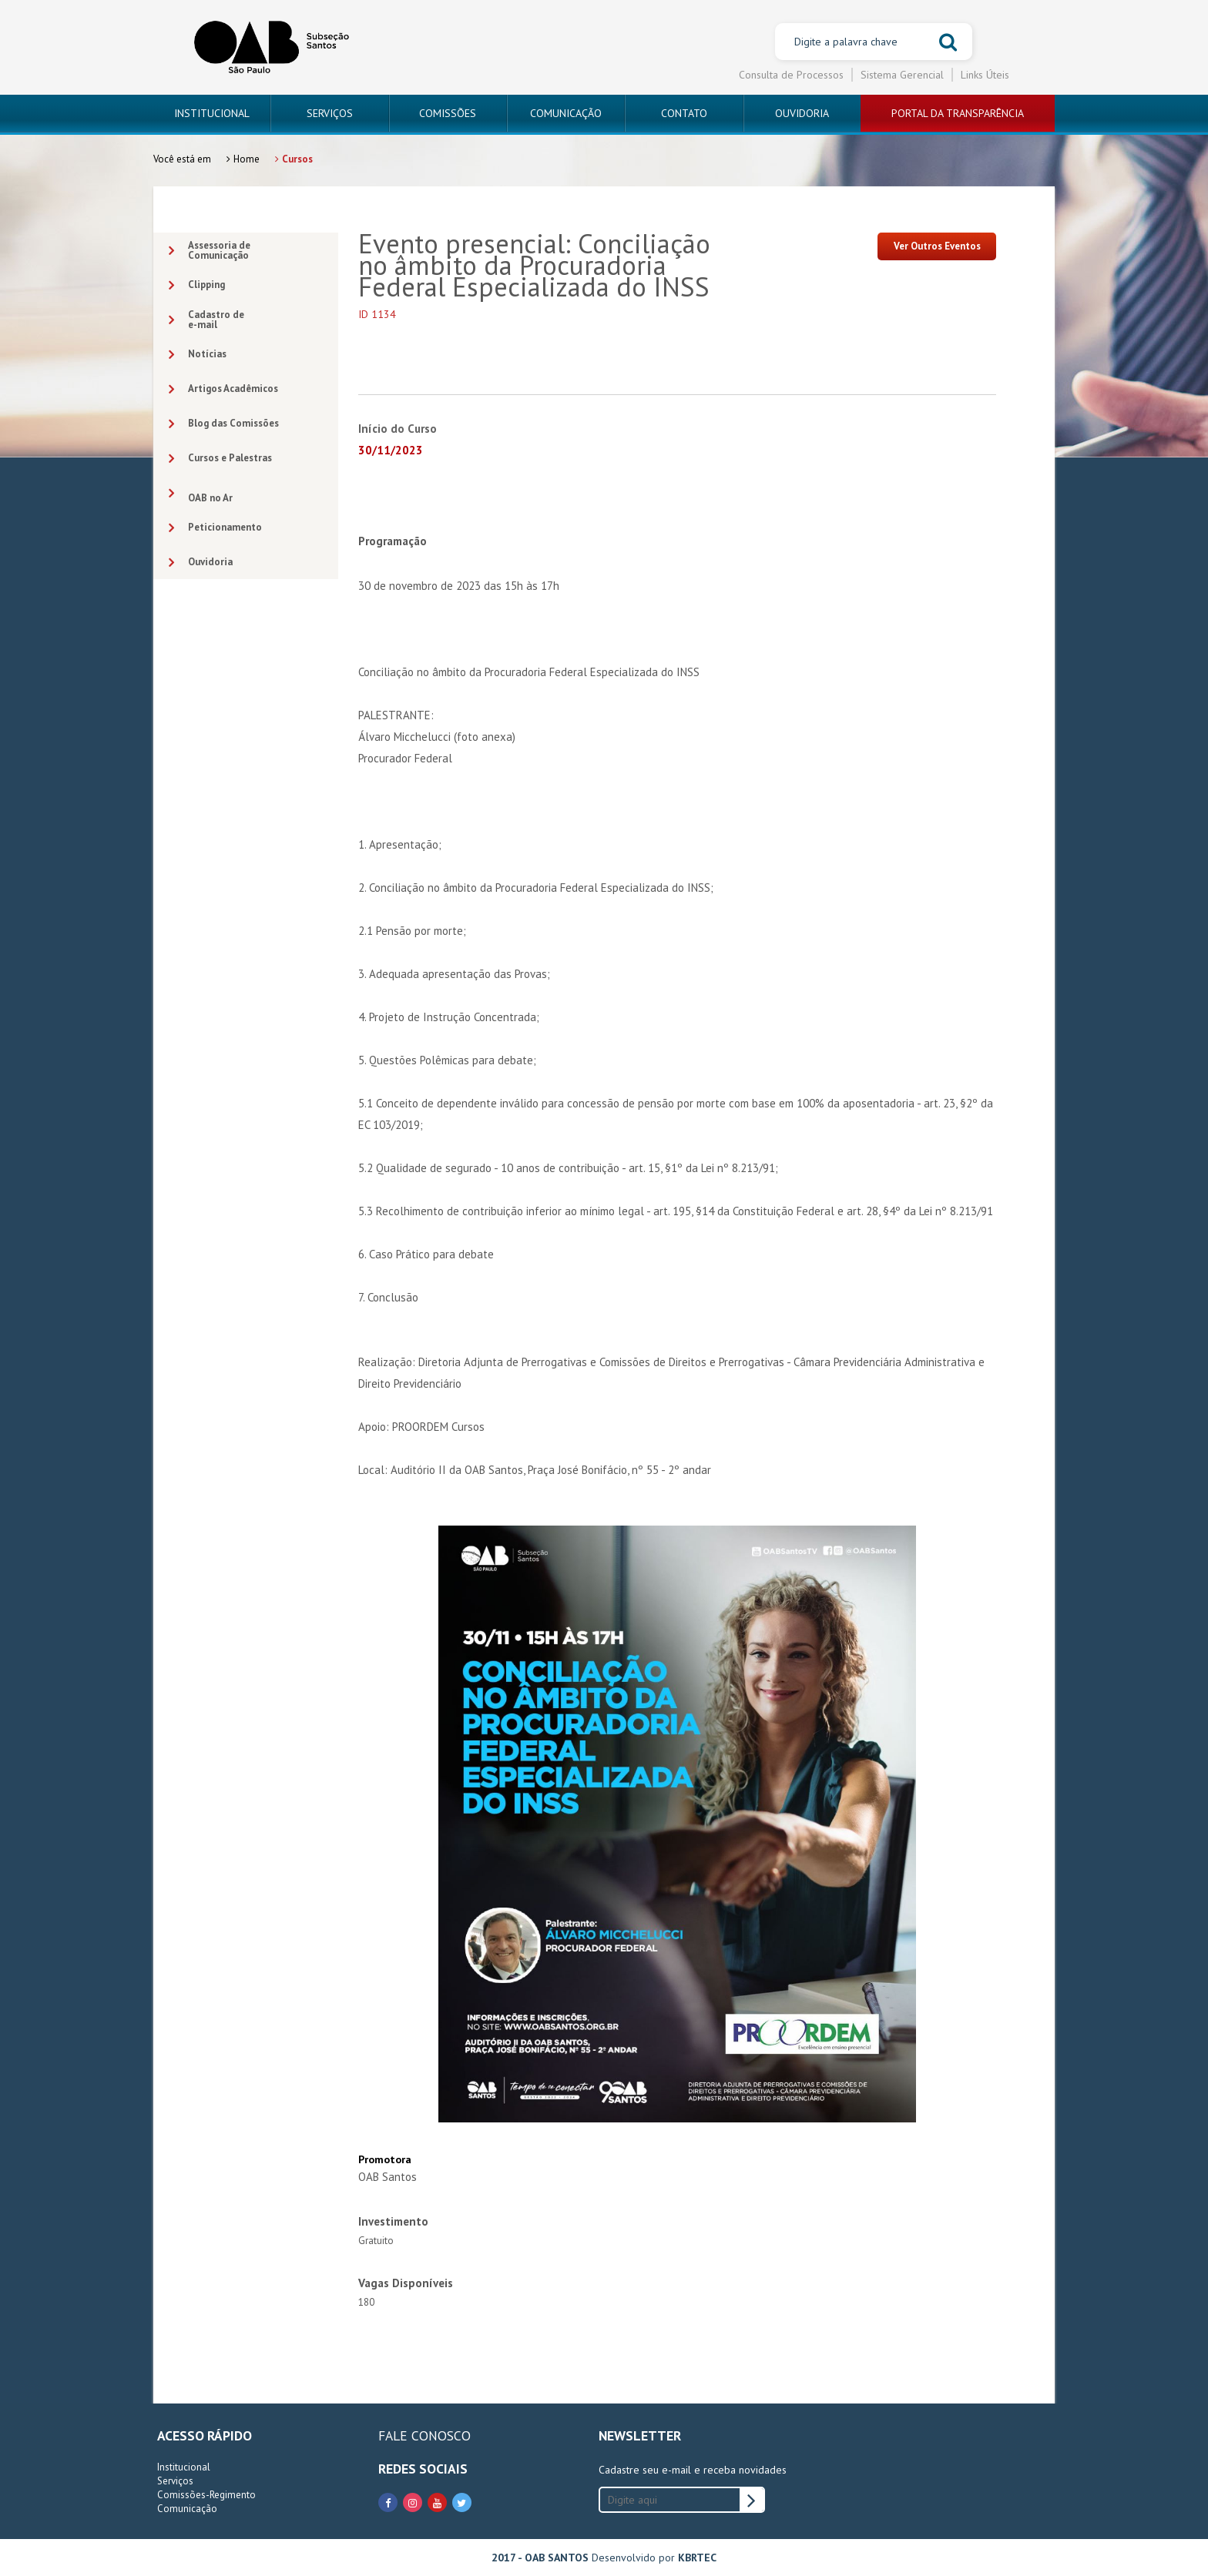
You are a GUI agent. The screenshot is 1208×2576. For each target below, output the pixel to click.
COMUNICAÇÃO (566, 113)
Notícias (197, 354)
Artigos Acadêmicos (223, 389)
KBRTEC (697, 2557)
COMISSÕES (447, 113)
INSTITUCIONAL (212, 113)
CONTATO (684, 113)
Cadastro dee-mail (206, 319)
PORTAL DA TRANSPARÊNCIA (957, 113)
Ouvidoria (201, 562)
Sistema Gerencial (902, 75)
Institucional (183, 2467)
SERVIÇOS (330, 113)
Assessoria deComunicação (209, 250)
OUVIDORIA (802, 113)
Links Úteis (985, 75)
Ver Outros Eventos (937, 246)
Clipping (197, 285)
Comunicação (187, 2508)
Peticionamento (215, 528)
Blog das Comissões (224, 424)
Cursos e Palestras (220, 458)
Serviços (175, 2480)
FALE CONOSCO (424, 2435)
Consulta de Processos (791, 75)
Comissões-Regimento (206, 2494)
